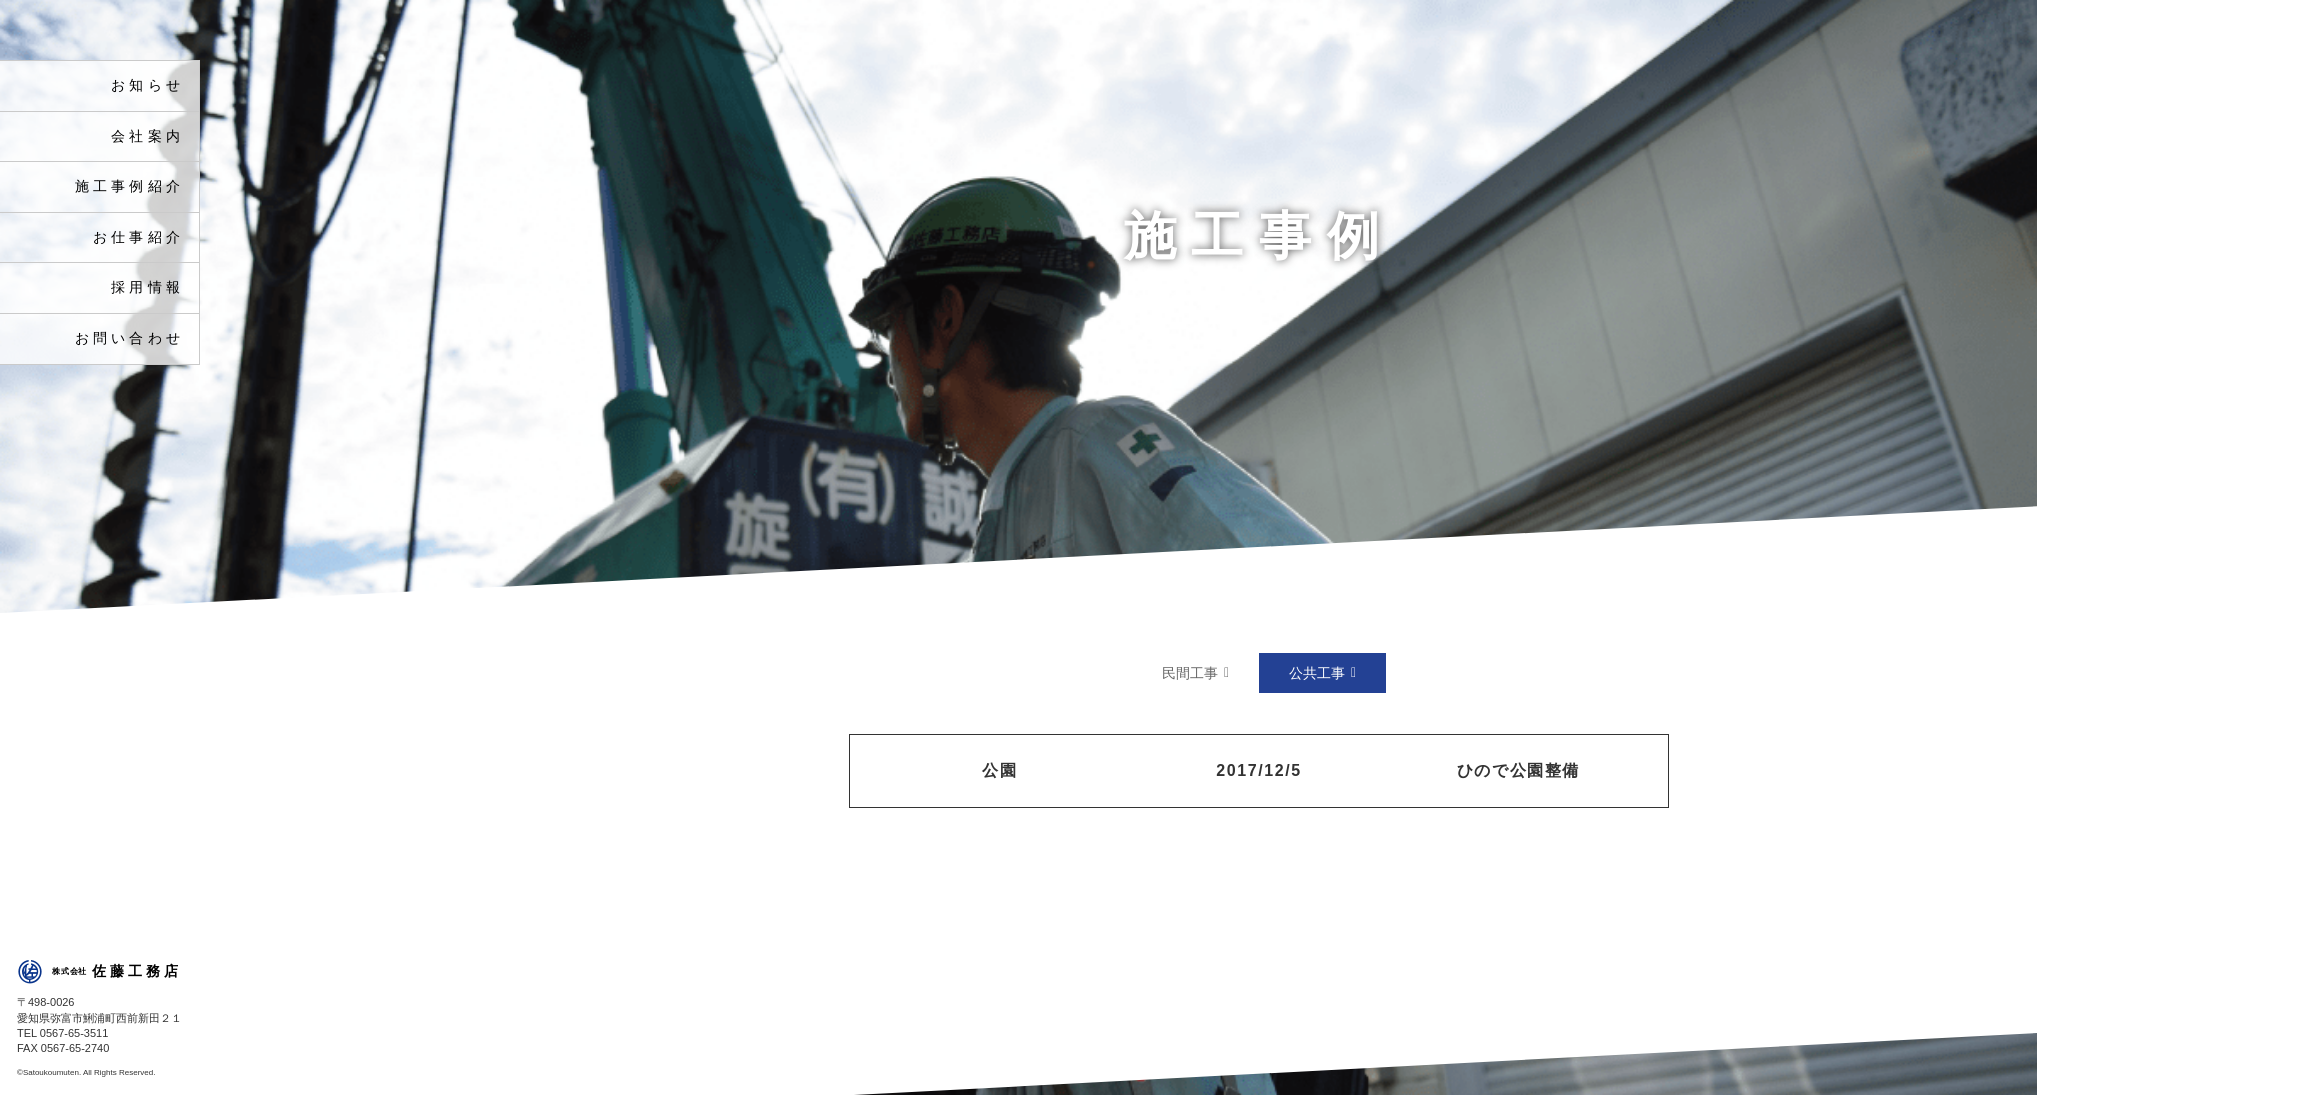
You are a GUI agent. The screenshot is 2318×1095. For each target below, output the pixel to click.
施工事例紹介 (129, 186)
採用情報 (147, 287)
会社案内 (147, 136)
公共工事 (1317, 673)
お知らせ (147, 85)
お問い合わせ (129, 338)
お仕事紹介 (138, 237)
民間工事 (1190, 673)
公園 (999, 770)
